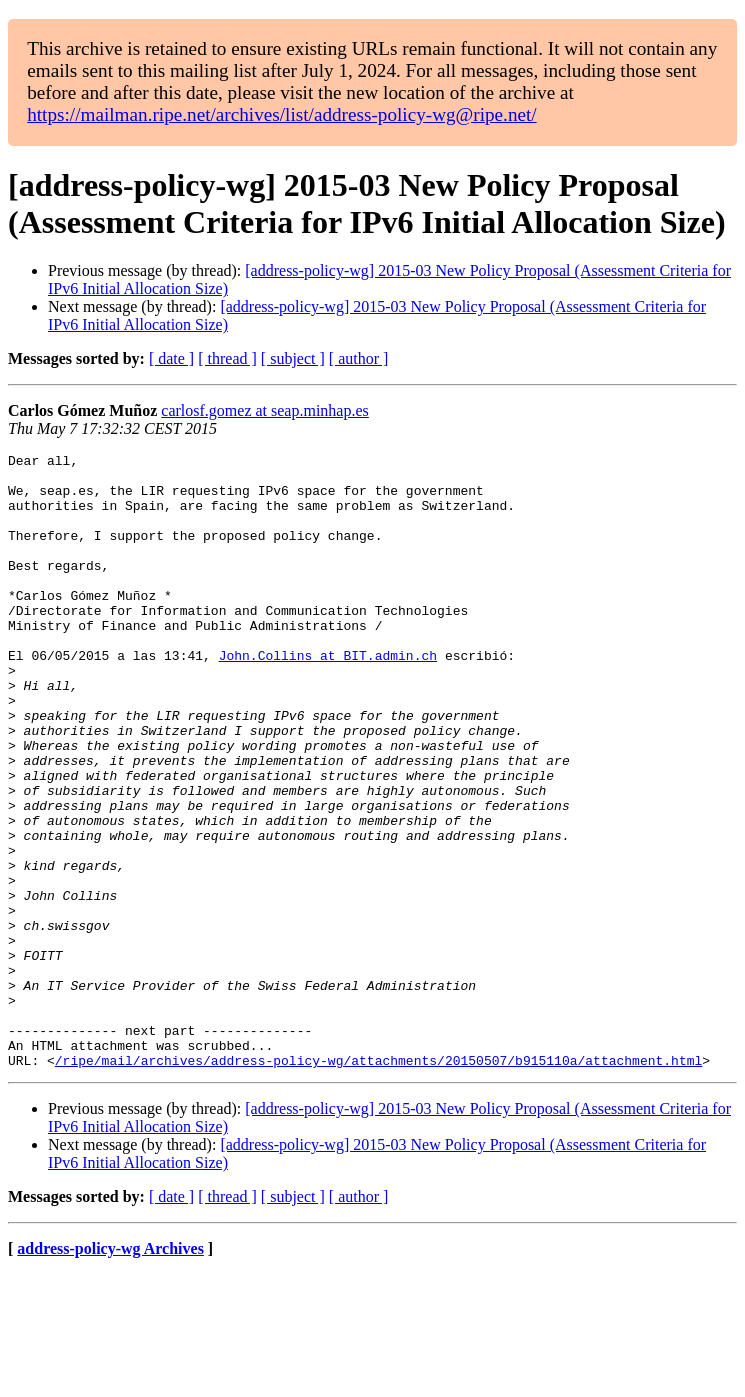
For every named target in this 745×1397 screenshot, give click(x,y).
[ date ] (171, 358)
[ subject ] (293, 358)
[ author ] (359, 358)
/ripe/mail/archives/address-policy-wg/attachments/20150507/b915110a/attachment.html (378, 1183)
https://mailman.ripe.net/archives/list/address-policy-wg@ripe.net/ (282, 114)
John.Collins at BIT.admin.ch (328, 697)
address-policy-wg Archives (110, 1371)
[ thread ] (227, 358)
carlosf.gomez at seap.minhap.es (264, 410)
